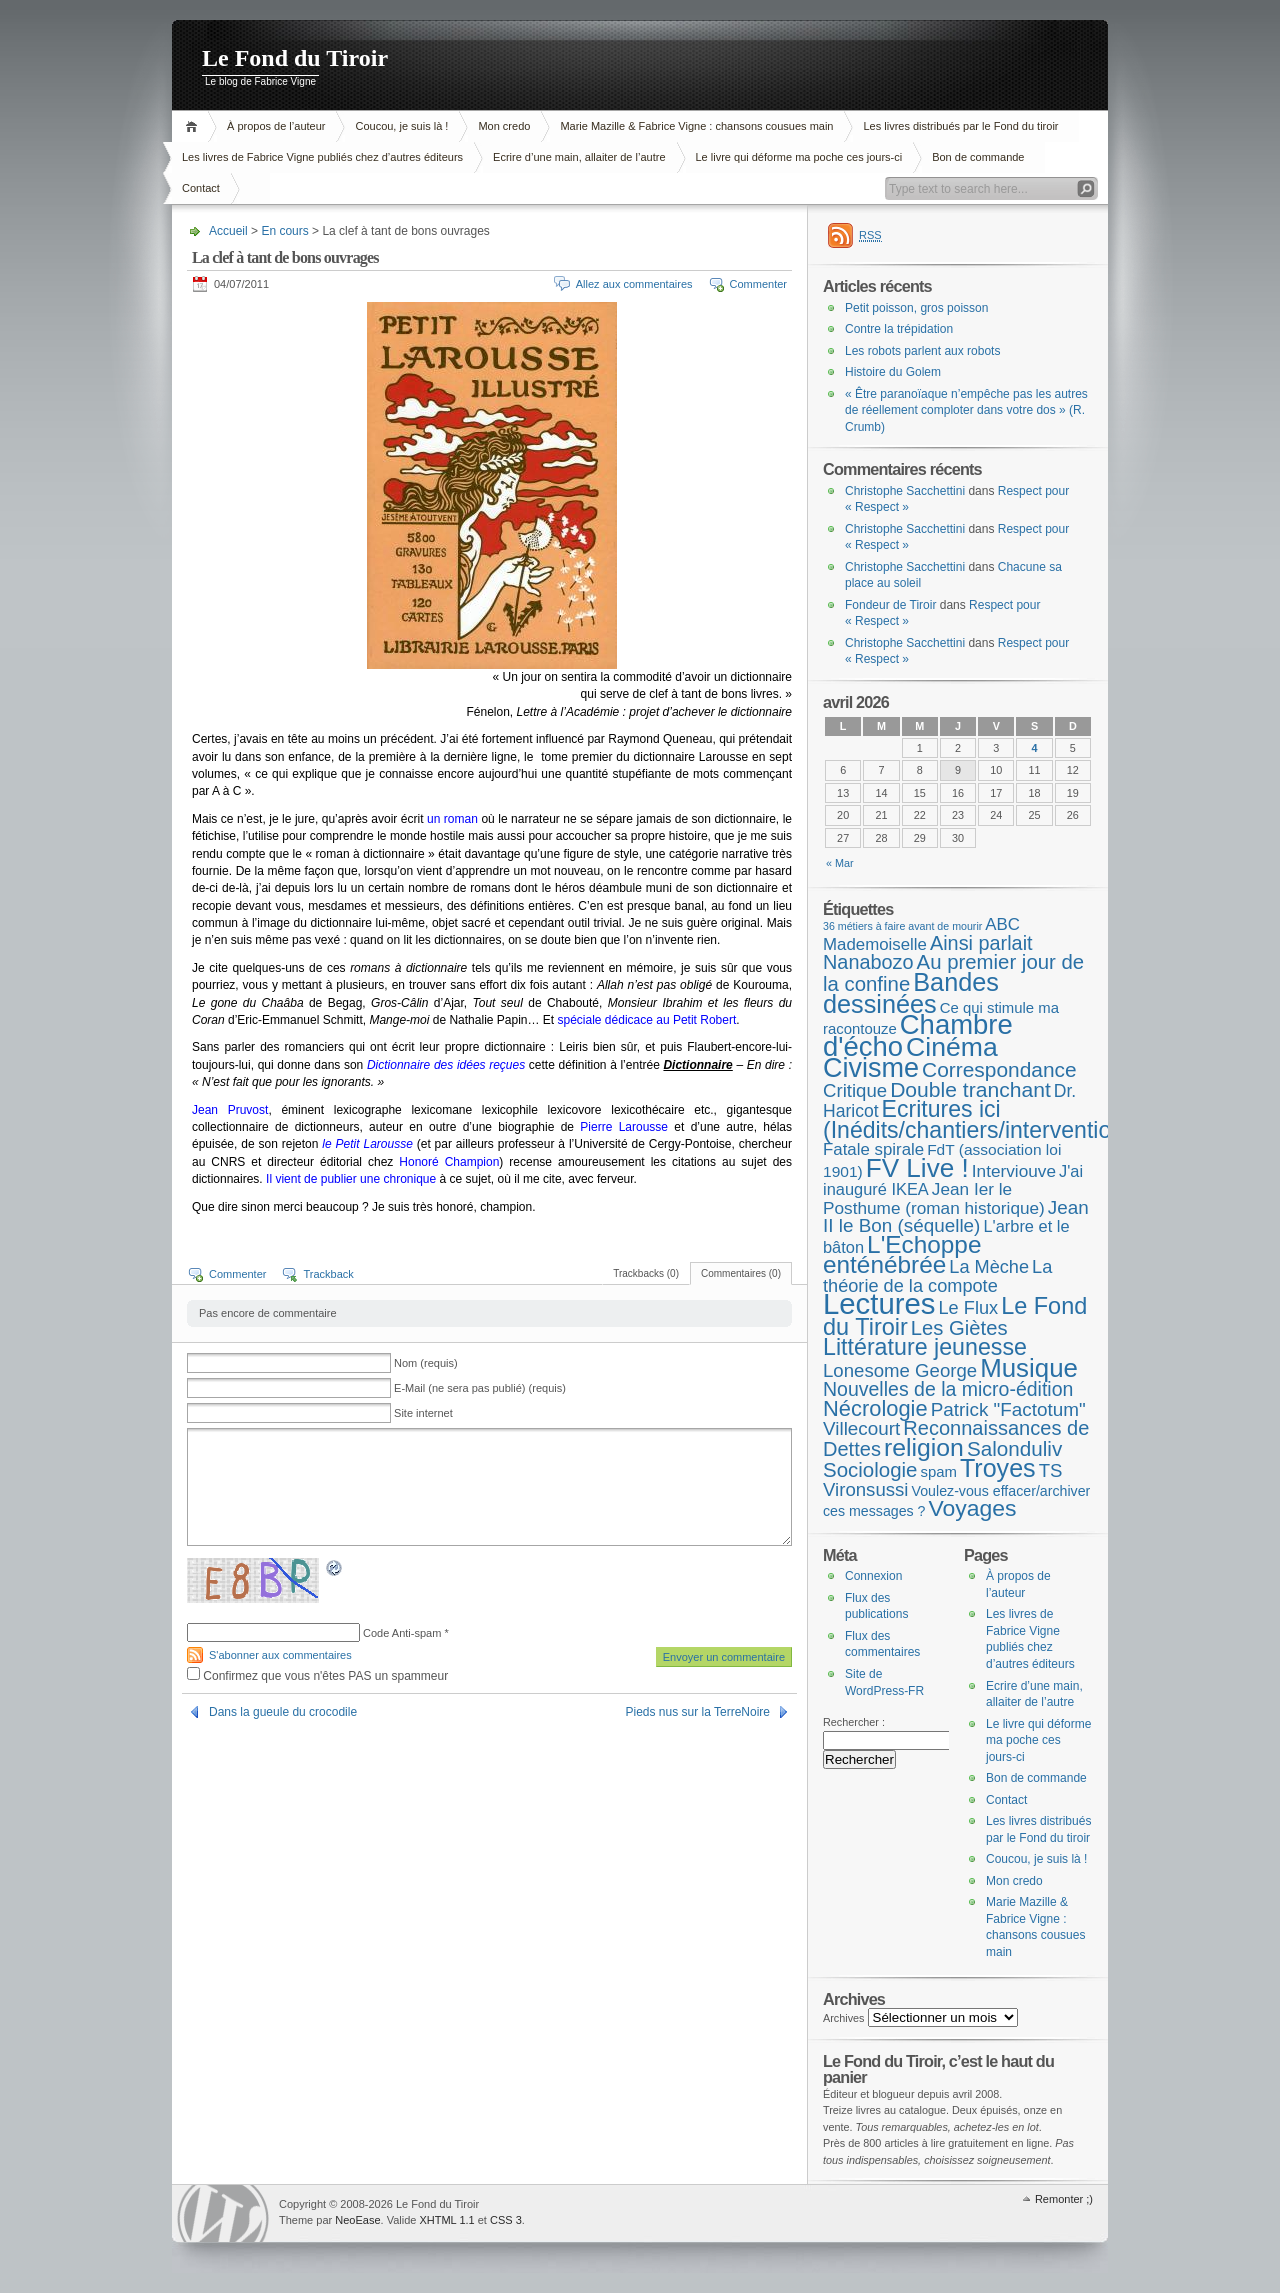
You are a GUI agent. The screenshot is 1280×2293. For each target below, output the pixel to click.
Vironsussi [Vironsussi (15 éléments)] (866, 1489)
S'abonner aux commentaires (280, 1655)
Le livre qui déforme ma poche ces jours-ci (799, 157)
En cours (284, 231)
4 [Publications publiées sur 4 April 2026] (1035, 748)
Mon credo (504, 126)
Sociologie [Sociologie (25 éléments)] (870, 1469)
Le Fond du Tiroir (295, 58)
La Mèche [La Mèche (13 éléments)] (989, 1267)
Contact (201, 188)
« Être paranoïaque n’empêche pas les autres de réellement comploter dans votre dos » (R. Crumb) (966, 410)
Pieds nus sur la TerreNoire (697, 1712)
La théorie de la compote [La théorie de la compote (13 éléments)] (937, 1276)
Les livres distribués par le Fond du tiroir (960, 126)
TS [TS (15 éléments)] (1051, 1470)
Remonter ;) (1064, 2199)
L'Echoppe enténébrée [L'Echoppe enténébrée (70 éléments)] (902, 1255)
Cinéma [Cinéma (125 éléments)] (952, 1047)
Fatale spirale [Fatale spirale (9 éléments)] (873, 1149)
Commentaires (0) (741, 1273)
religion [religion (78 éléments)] (924, 1447)
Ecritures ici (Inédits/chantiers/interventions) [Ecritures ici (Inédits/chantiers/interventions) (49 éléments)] (983, 1119)
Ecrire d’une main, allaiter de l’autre (579, 157)
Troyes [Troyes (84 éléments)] (998, 1468)
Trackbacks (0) (646, 1273)
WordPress (223, 2213)
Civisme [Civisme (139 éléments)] (871, 1068)
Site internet (423, 1413)
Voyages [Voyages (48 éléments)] (973, 1508)
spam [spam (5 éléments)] (938, 1472)
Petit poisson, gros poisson (916, 308)
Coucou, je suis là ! (401, 126)
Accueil (194, 126)
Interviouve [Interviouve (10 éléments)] (1014, 1171)
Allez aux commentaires (634, 284)
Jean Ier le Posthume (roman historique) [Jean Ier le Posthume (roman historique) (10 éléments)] (934, 1198)
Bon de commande (978, 157)
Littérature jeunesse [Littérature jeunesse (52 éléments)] (925, 1347)
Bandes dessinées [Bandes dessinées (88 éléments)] (911, 993)
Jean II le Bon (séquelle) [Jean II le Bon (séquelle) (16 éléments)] (956, 1217)
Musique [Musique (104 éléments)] (1029, 1368)
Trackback (328, 1274)
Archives (844, 2018)
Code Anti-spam (402, 1633)
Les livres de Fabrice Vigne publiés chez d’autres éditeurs (322, 157)
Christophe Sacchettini (905, 491)
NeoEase (357, 2220)
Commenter (758, 284)
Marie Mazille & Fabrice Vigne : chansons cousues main (696, 126)
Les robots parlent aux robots (922, 351)
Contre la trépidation (899, 329)
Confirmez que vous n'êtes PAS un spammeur (317, 1676)
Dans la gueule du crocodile (283, 1712)
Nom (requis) (426, 1363)
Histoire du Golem (893, 372)
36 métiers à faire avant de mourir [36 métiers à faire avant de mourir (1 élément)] (902, 926)
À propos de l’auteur (276, 126)
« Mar (840, 863)
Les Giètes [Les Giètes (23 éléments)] (959, 1328)
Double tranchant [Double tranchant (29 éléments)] (970, 1089)
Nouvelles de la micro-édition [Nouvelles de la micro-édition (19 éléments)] (948, 1389)
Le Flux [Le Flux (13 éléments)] (969, 1308)
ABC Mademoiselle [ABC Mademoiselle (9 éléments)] (921, 934)
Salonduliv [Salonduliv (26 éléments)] (1014, 1448)
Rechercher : (854, 1722)
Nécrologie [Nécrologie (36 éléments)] (875, 1408)
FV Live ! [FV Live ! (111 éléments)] (917, 1168)
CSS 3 (506, 2220)
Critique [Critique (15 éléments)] (855, 1090)
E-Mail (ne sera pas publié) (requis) (480, 1388)
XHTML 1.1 (446, 2220)
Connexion (873, 1576)
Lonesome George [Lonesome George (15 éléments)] (900, 1370)
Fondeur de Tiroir (890, 605)
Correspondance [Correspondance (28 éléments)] (999, 1069)
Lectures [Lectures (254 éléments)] (879, 1303)
